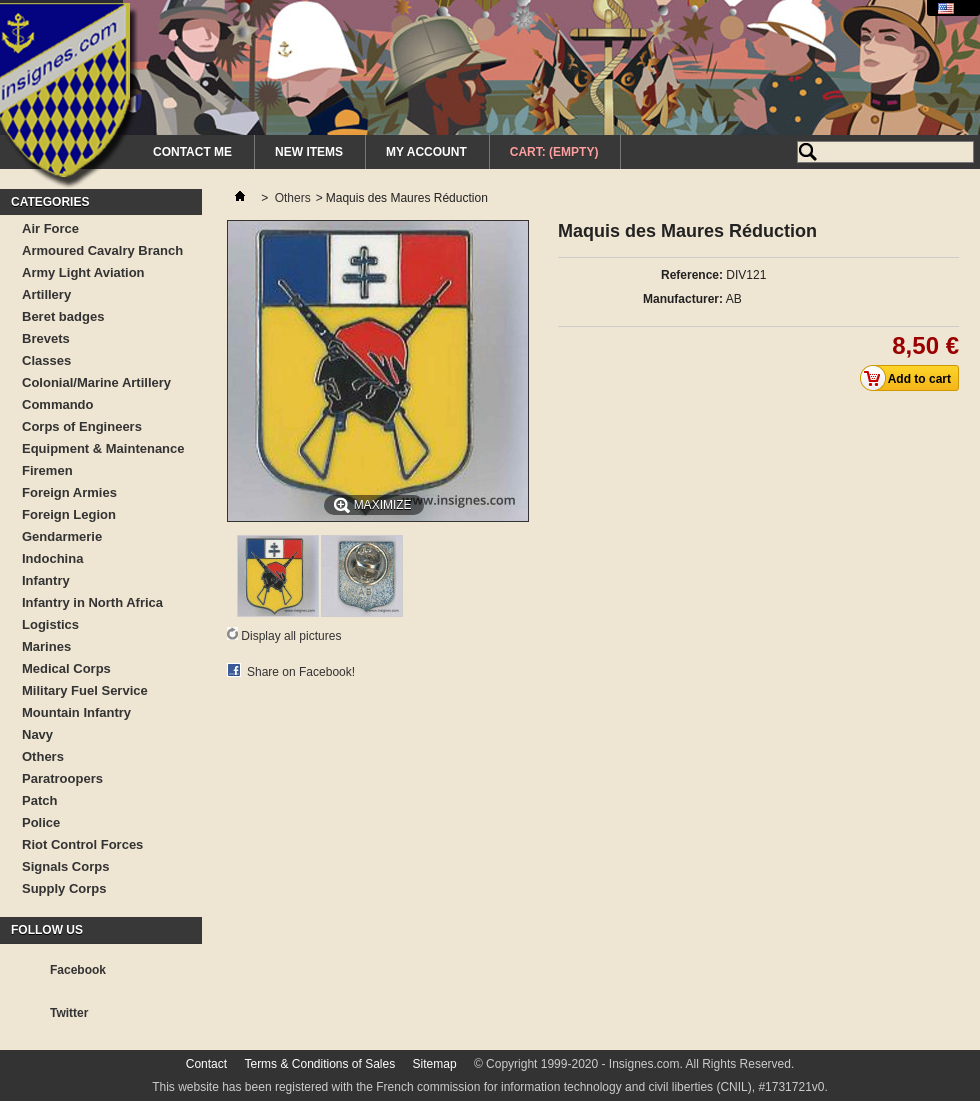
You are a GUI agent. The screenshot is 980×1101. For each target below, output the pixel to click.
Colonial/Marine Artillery (96, 382)
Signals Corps (65, 866)
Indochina (52, 558)
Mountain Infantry (76, 712)
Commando (58, 404)
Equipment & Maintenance (103, 448)
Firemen (47, 470)
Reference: (692, 275)
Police (41, 822)
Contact (206, 1064)
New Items (309, 152)
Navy (37, 734)
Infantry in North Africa (92, 602)
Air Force (50, 228)
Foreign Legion (69, 514)
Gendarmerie (62, 536)
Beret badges (63, 316)
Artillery (46, 294)
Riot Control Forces (82, 844)
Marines (46, 646)
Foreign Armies (69, 492)
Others (43, 756)
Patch (39, 800)
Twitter (69, 1013)
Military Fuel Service (85, 690)
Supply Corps (64, 888)
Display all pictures (291, 636)
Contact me (192, 152)
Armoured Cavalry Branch (102, 250)
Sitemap (435, 1064)
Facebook (78, 970)
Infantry (46, 580)
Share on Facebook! (301, 672)
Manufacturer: (683, 299)
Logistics (50, 624)
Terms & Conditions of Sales (319, 1064)
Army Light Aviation (83, 272)
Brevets (46, 338)
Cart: (554, 152)
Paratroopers (62, 778)
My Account (426, 152)
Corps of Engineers (82, 426)
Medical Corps (66, 668)
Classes (46, 360)
